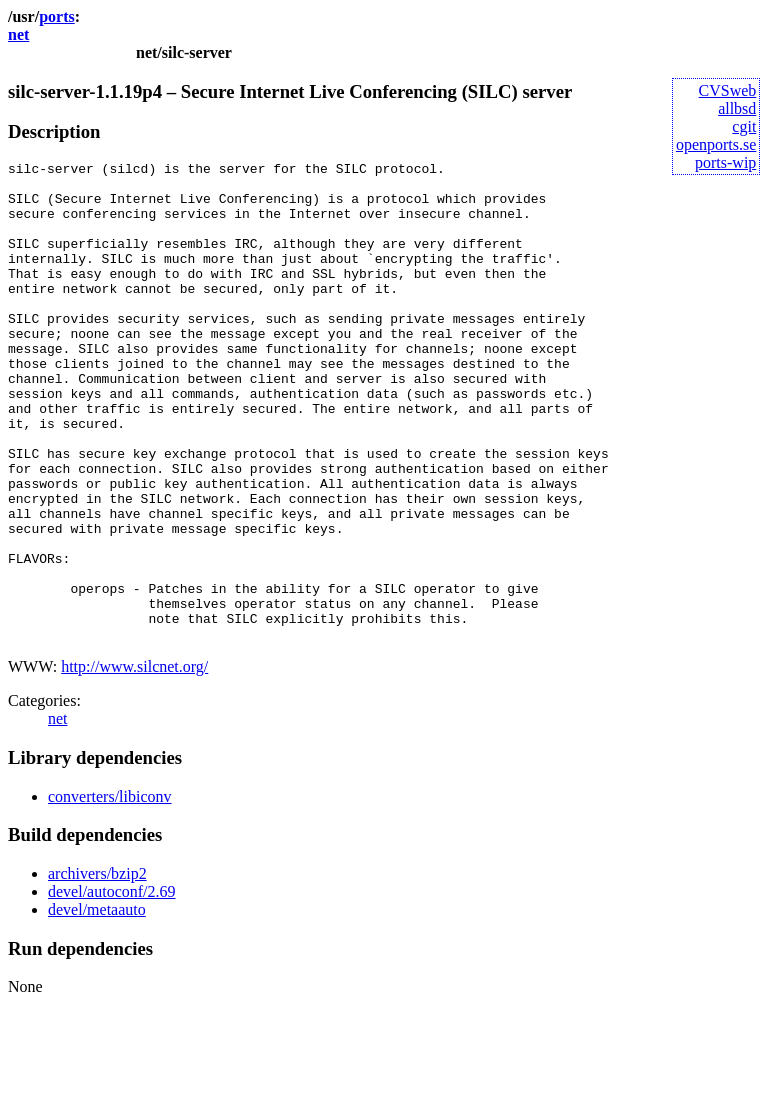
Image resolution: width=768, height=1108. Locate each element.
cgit (744, 126)
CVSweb (728, 90)
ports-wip (725, 162)
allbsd (737, 108)
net (18, 34)
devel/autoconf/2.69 (112, 987)
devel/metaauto (97, 1005)
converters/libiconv (110, 892)
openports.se (716, 144)
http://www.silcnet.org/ (134, 762)
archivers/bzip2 (97, 969)
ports (57, 16)
